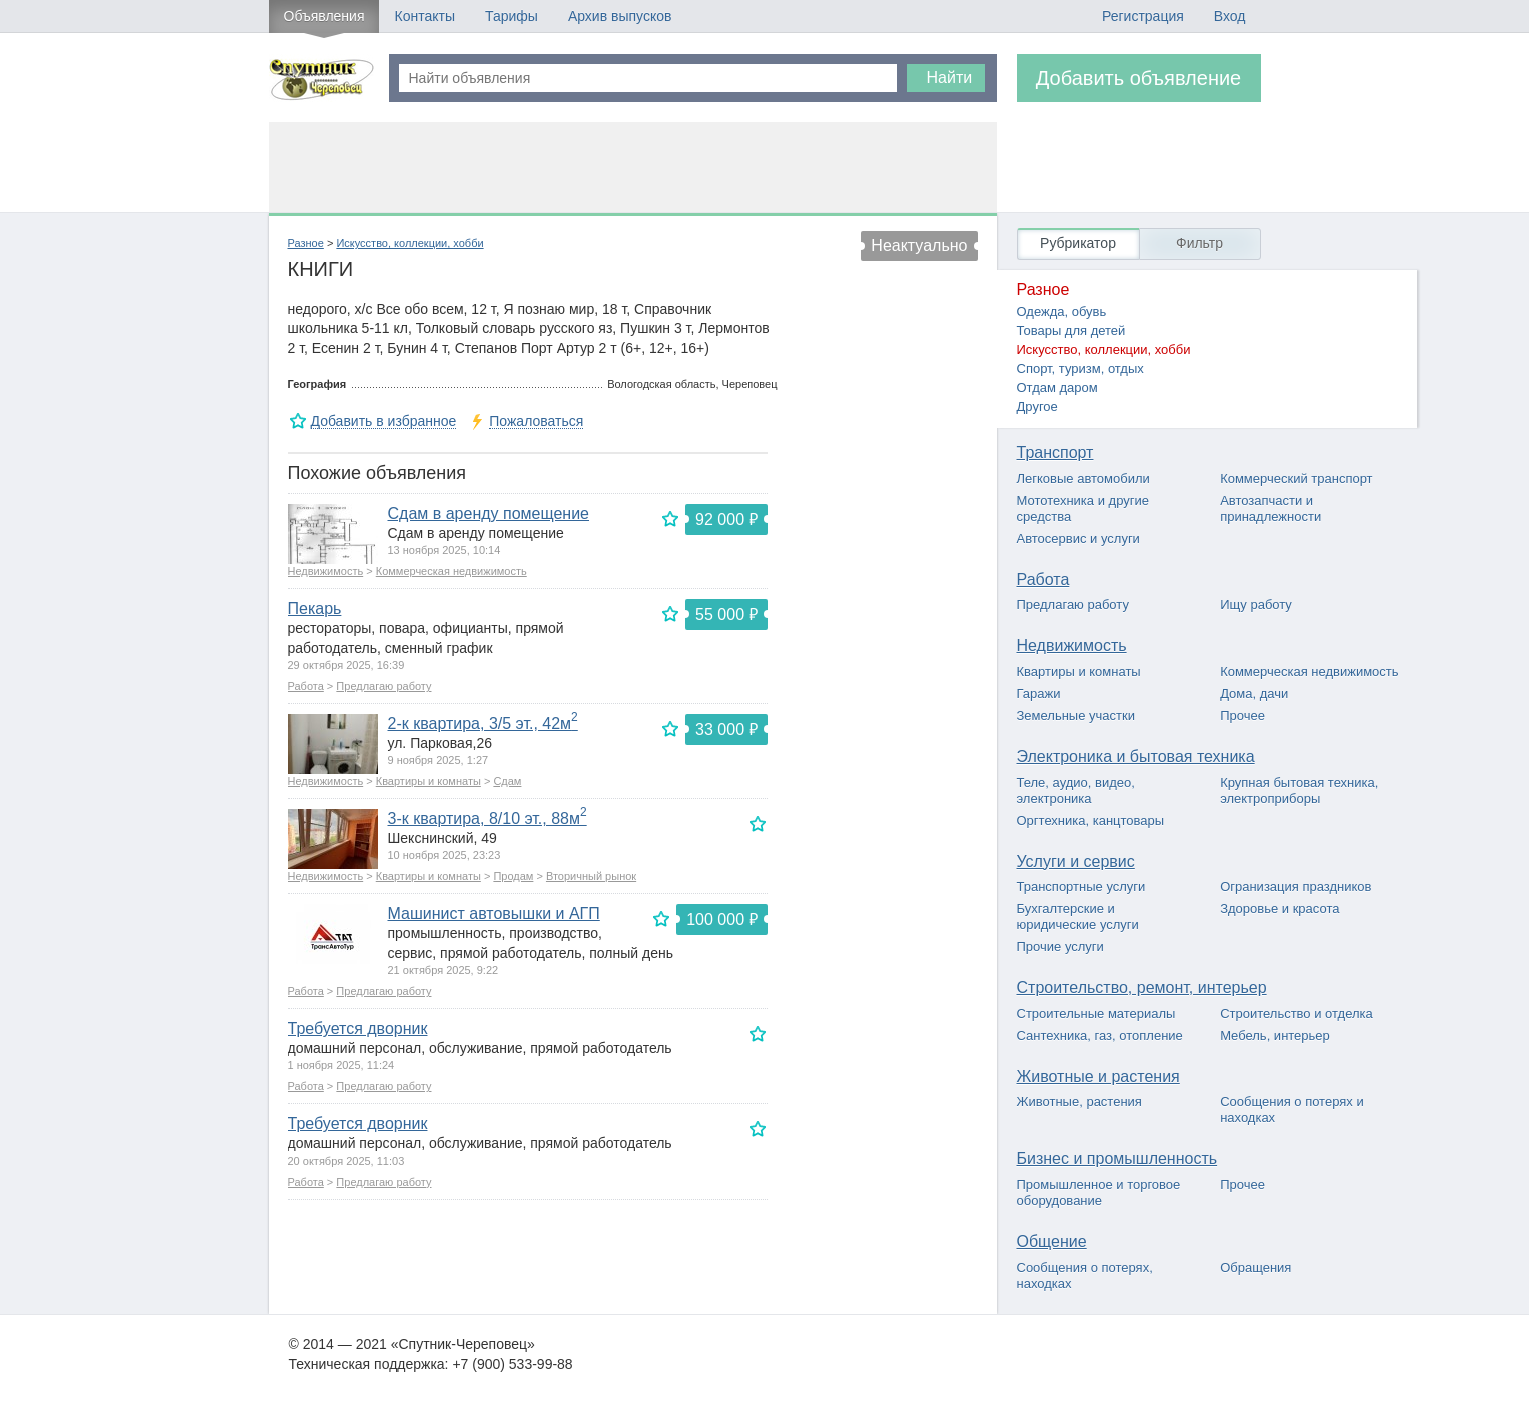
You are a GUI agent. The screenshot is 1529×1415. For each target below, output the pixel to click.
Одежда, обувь (1062, 311)
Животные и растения (1098, 1076)
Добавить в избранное (384, 421)
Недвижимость (326, 571)
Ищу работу (1256, 604)
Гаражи (1039, 693)
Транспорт (1055, 452)
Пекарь (315, 608)
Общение (1052, 1241)
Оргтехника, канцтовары (1091, 820)
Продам (513, 876)
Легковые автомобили (1083, 478)
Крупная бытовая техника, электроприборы (1299, 790)
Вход (1230, 16)
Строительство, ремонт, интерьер (1142, 987)
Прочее (1242, 715)
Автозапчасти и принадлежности (1270, 508)
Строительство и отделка (1296, 1013)
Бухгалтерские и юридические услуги (1078, 916)
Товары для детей (1071, 330)
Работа (306, 686)
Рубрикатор (1078, 243)
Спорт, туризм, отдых (1080, 368)
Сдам (507, 781)
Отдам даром (1057, 387)
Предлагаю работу (383, 686)
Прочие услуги (1060, 946)
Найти (950, 77)
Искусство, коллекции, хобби (409, 243)
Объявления (324, 16)
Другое (1037, 406)
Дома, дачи (1254, 693)
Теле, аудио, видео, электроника (1076, 790)
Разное (306, 243)
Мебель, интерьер (1275, 1035)
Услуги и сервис (1076, 861)
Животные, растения (1079, 1101)
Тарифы (511, 16)
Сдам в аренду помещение (489, 513)
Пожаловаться (536, 421)
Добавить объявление (1139, 78)
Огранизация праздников (1295, 886)
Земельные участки (1076, 715)
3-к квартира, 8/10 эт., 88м (487, 818)
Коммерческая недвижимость (451, 571)
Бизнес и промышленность (1117, 1158)
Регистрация (1143, 16)
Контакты (424, 16)
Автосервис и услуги (1078, 538)
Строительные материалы (1096, 1013)
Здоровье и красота (1279, 908)
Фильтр (1199, 243)
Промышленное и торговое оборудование (1099, 1192)
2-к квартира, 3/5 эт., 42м (483, 723)
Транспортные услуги (1081, 886)
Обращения (1255, 1267)
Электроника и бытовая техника (1136, 756)
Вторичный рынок (591, 876)
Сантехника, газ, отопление (1100, 1035)
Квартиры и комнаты (428, 781)
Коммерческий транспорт (1296, 478)
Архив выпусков (620, 16)
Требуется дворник (358, 1028)
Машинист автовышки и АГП (494, 913)
